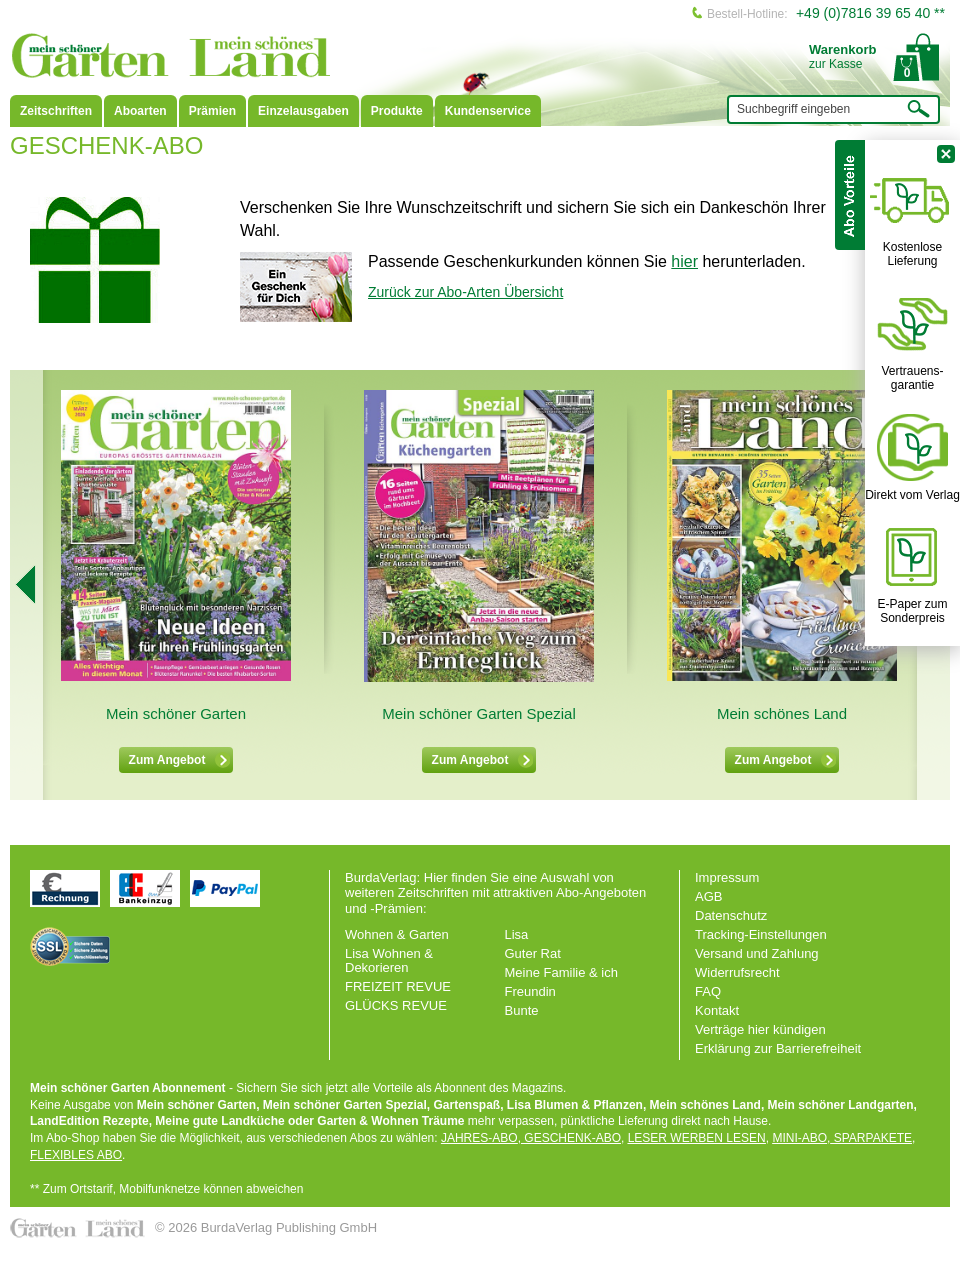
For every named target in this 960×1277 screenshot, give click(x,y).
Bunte (522, 1010)
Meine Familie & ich (561, 972)
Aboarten (140, 111)
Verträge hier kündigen (760, 1029)
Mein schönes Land (782, 713)
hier (684, 261)
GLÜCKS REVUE (396, 1005)
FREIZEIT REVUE (398, 986)
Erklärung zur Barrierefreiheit (778, 1048)
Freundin (530, 991)
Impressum (727, 877)
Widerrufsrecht (737, 972)
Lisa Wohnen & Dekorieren (389, 960)
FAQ (708, 991)
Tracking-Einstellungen (761, 934)
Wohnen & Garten (397, 934)
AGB (708, 896)
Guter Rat (533, 953)
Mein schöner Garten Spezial (478, 713)
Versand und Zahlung (757, 953)
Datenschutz (731, 915)
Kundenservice (488, 111)
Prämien (212, 111)
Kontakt (717, 1010)
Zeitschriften (56, 111)
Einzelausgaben (303, 111)
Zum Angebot (180, 760)
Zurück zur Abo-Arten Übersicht (465, 292)
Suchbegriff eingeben (793, 109)
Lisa (517, 934)
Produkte (397, 111)
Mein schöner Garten (176, 713)
